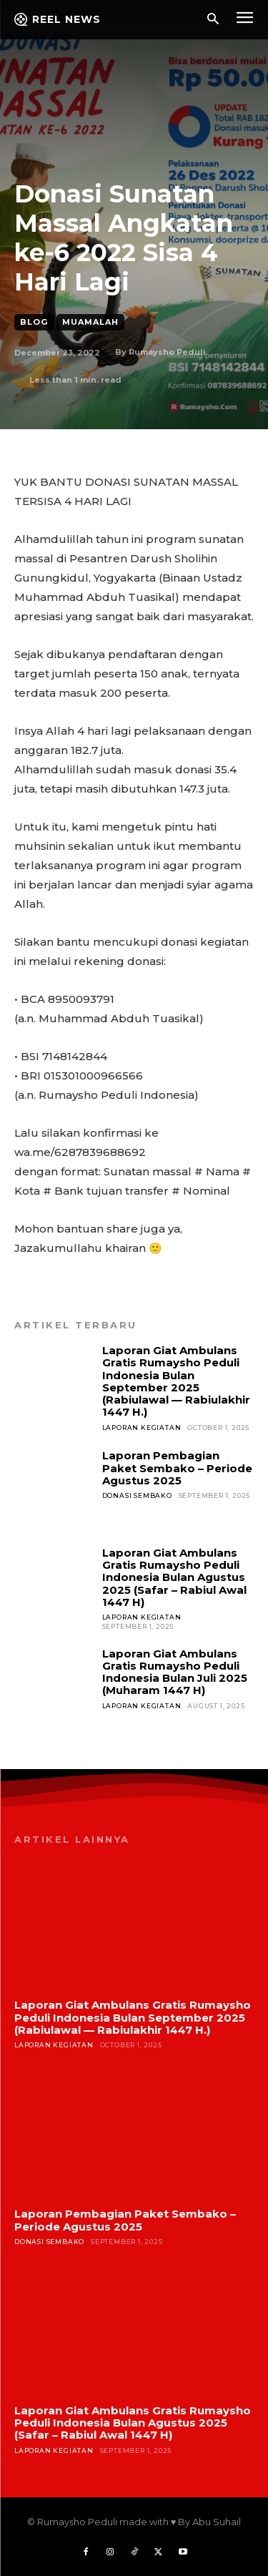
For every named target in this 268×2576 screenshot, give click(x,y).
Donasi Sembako (137, 1495)
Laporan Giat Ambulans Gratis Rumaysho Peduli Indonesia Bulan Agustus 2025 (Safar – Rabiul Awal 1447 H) (174, 1577)
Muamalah (90, 322)
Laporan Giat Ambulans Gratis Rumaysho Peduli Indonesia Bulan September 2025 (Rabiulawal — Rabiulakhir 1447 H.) (176, 1381)
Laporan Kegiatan (142, 1427)
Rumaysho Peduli (167, 352)
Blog (34, 322)
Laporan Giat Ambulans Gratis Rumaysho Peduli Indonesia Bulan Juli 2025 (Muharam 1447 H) (174, 1672)
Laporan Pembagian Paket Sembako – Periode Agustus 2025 (177, 1468)
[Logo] (57, 19)
